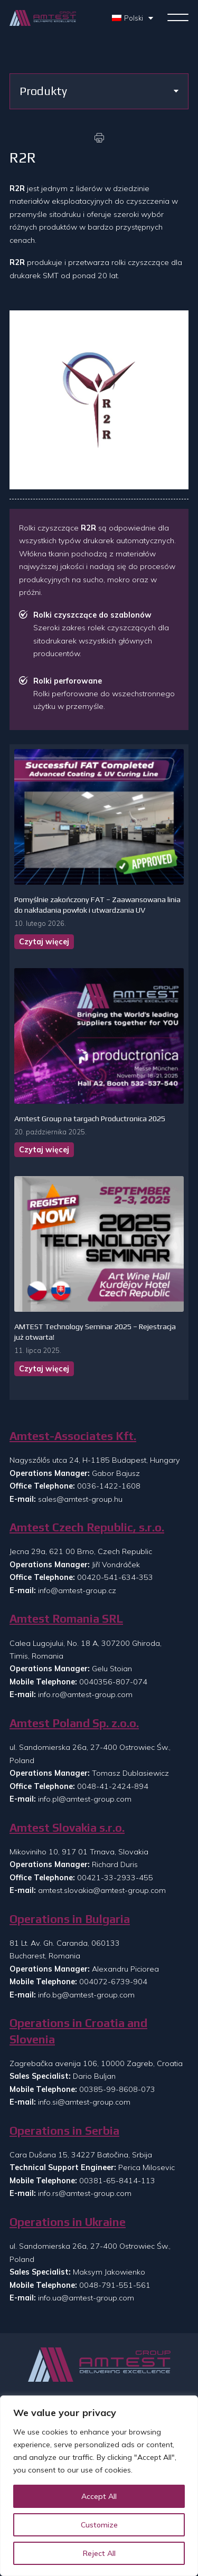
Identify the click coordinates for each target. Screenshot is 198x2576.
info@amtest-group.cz (77, 1590)
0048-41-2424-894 (112, 1786)
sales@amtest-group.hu (80, 1499)
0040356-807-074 (113, 1682)
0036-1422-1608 (108, 1486)
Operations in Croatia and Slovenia (78, 2030)
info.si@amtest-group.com (84, 2102)
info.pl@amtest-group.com (84, 1799)
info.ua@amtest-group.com (86, 2298)
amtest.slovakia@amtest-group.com (102, 1890)
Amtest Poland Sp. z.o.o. (74, 1723)
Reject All (99, 2553)
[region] (99, 2485)
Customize (99, 2525)
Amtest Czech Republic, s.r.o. (87, 1527)
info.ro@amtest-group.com (85, 1694)
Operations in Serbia (64, 2130)
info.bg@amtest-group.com (86, 1995)
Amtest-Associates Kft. (73, 1436)
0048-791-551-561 (114, 2285)
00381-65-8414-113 (117, 2180)
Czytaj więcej (44, 941)
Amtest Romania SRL (66, 1618)
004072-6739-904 (113, 1981)
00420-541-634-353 (115, 1577)
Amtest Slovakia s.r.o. (67, 1827)
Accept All (99, 2496)
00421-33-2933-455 (115, 1877)
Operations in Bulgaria (70, 1919)
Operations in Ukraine (68, 2222)
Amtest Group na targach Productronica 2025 (89, 1118)
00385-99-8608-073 (117, 2089)
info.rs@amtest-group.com (84, 2193)
